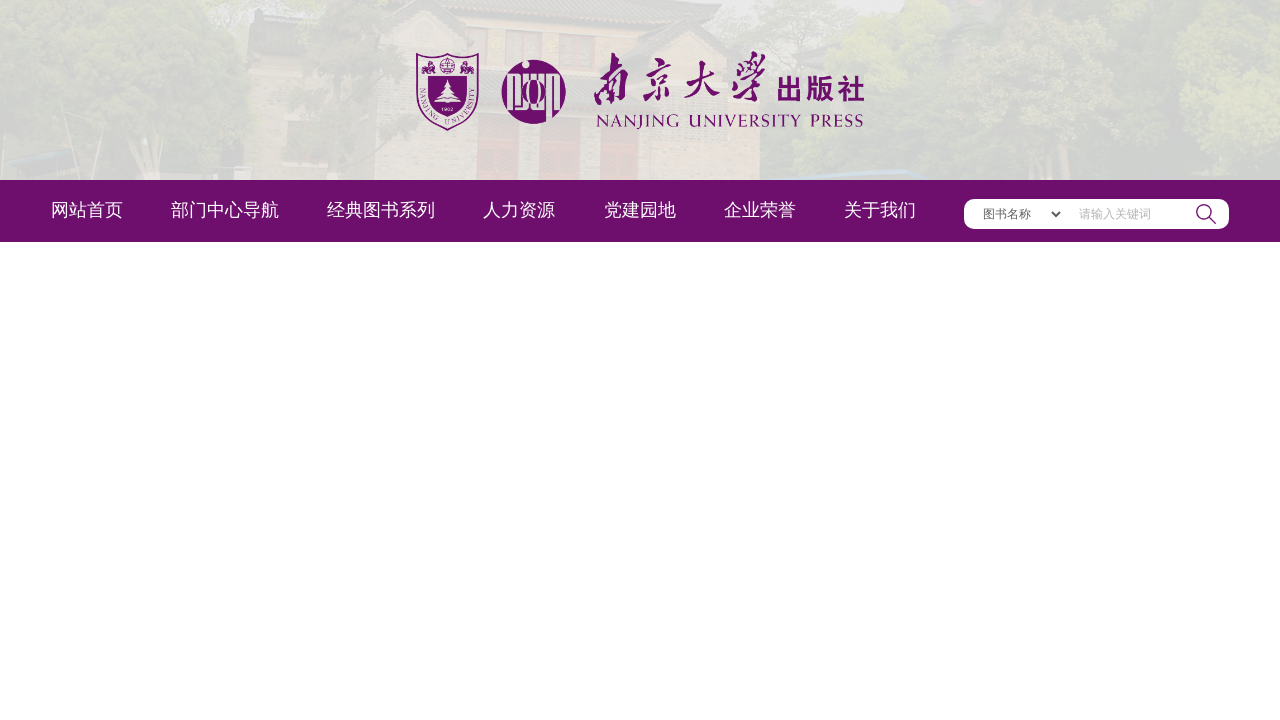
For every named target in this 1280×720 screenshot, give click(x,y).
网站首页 (87, 210)
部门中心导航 (225, 210)
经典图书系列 (381, 210)
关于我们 (880, 210)
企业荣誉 (760, 210)
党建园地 (640, 210)
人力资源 (519, 210)
